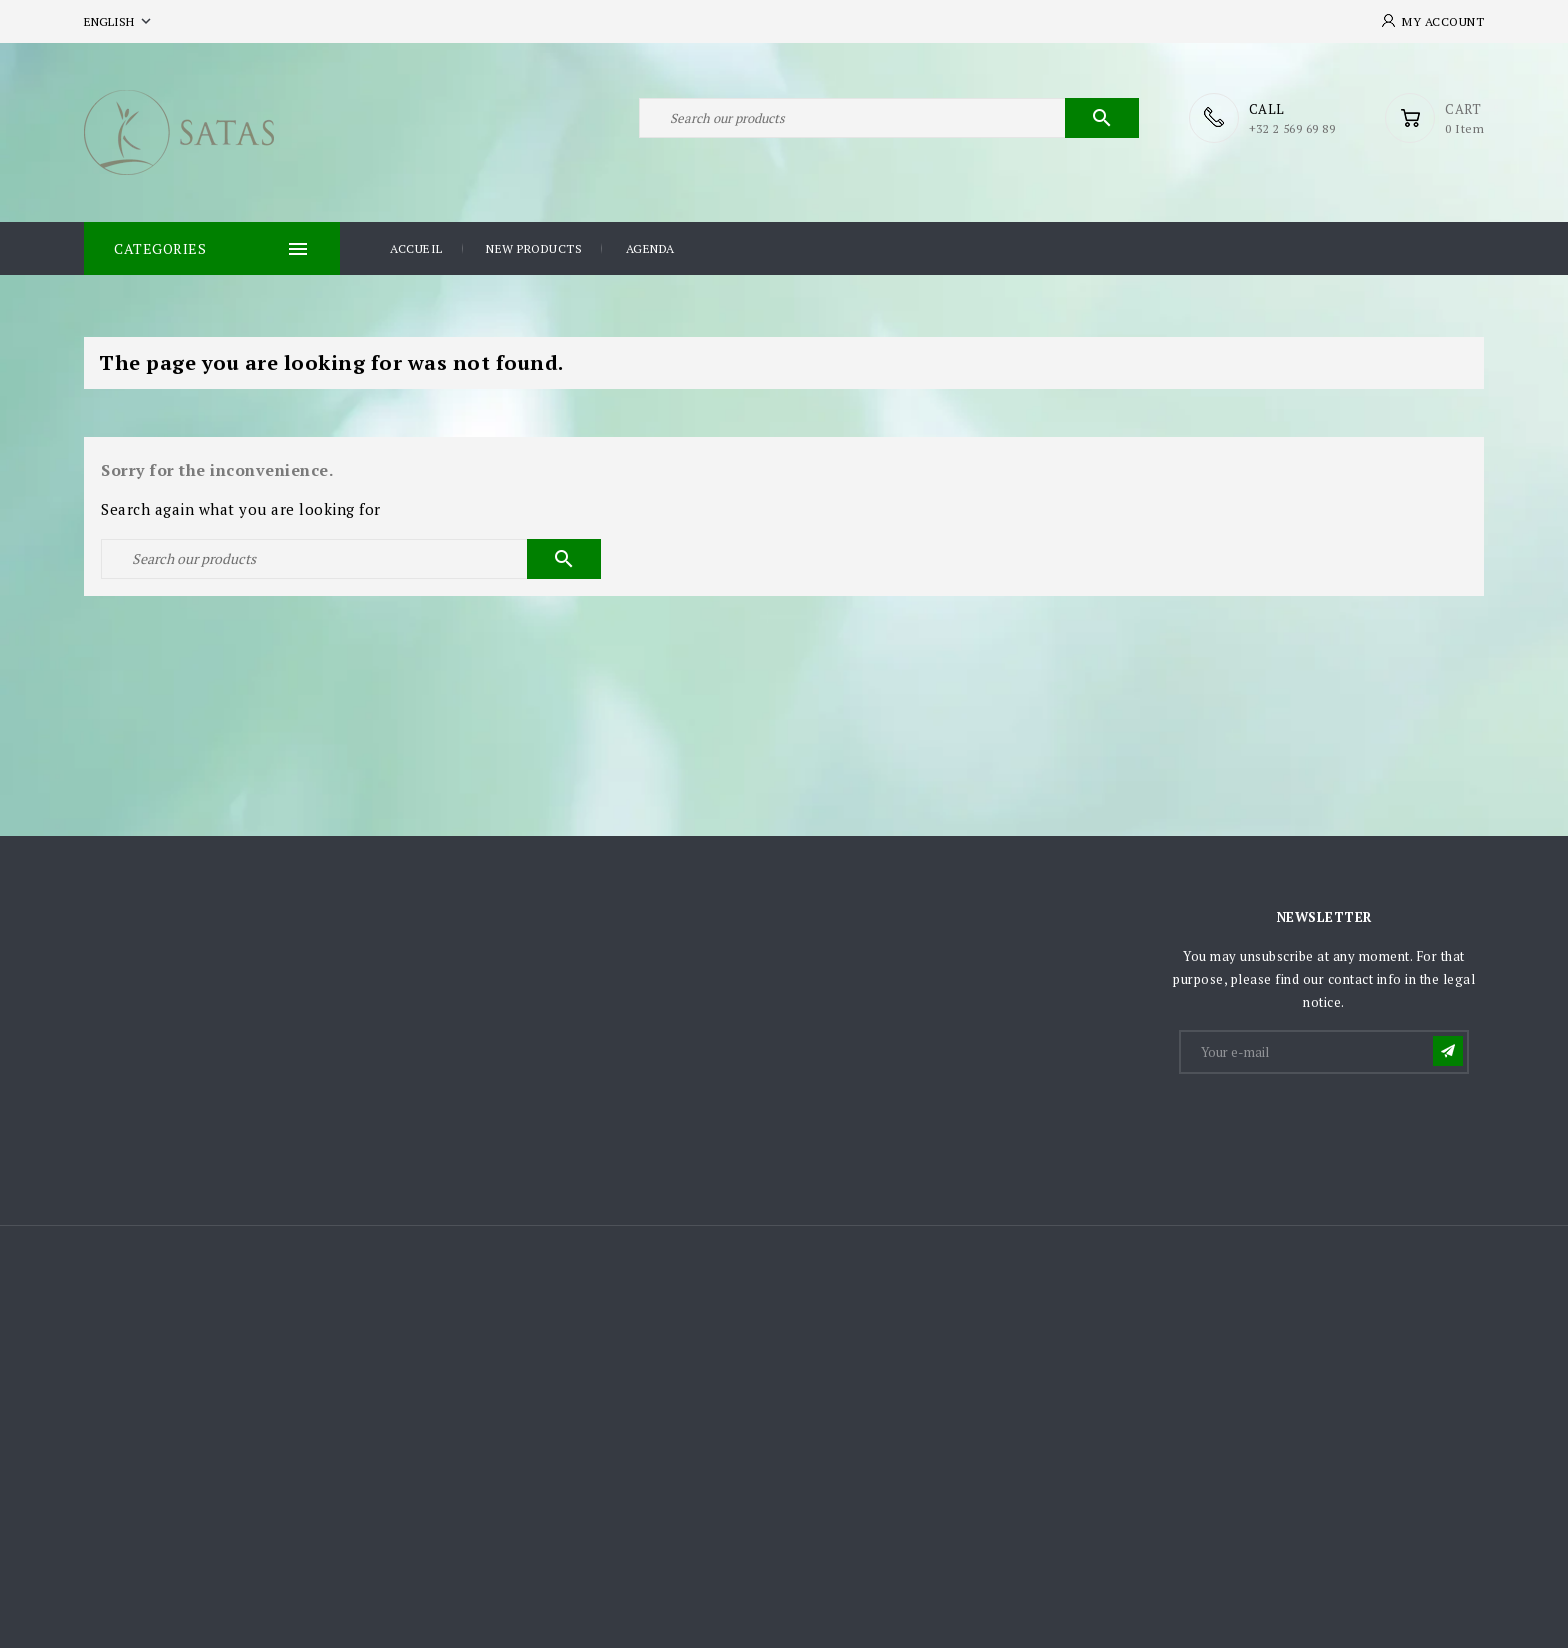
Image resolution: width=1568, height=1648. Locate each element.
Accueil (416, 248)
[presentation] (1333, 1126)
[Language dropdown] (119, 21)
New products (534, 248)
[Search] (889, 118)
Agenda (650, 248)
